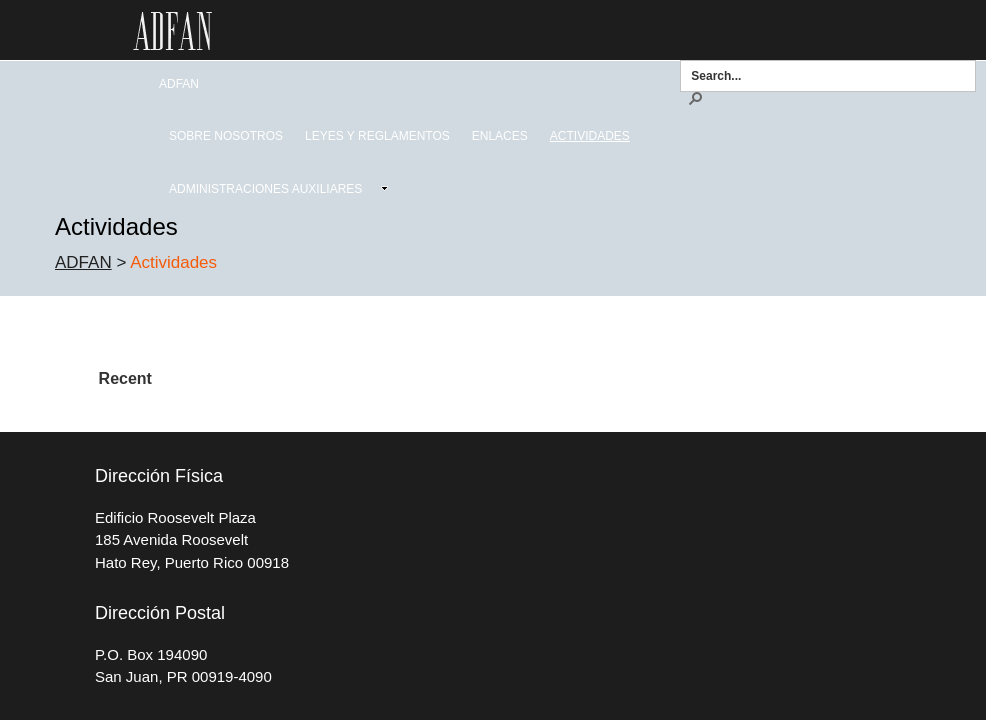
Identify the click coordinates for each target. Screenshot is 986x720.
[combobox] (821, 75)
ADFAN (83, 262)
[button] (695, 97)
